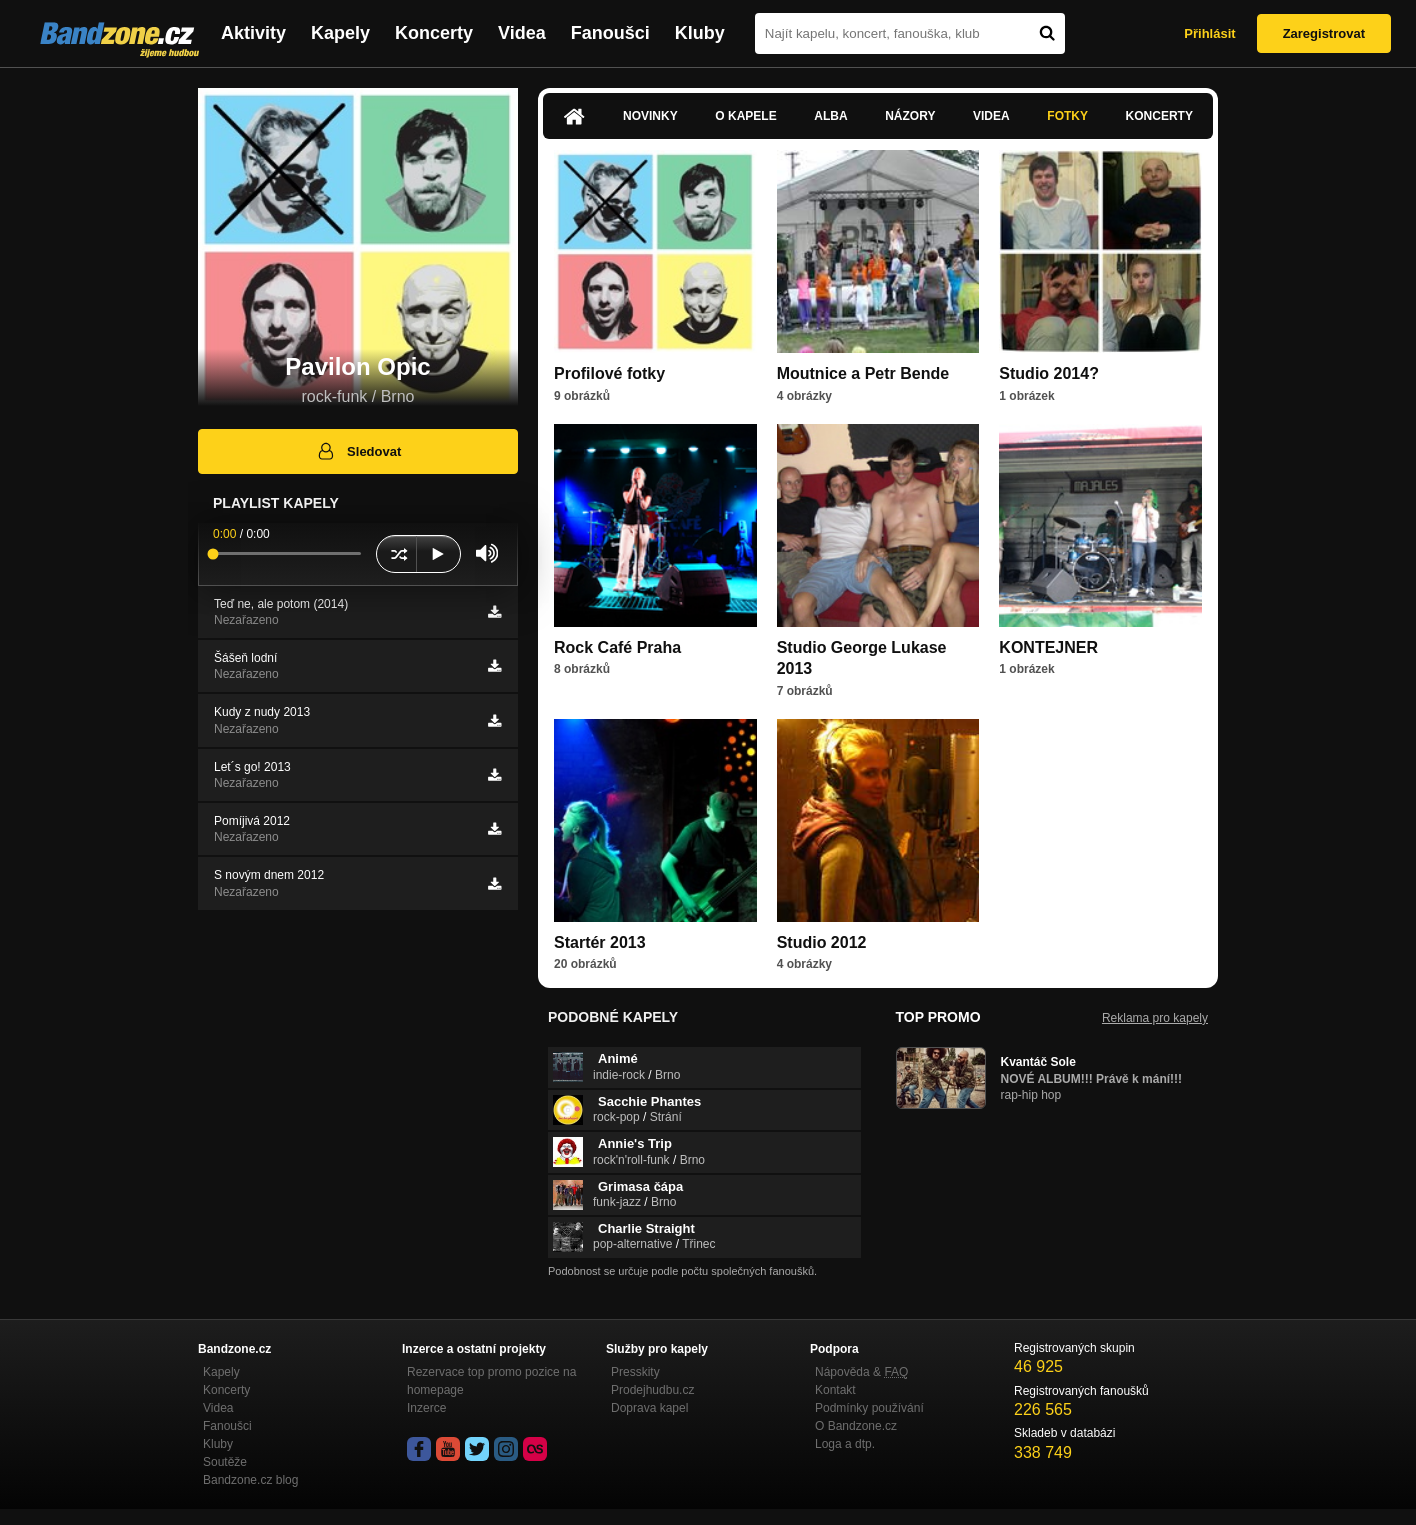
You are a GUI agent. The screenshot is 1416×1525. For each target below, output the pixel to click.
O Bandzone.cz (856, 1426)
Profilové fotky (609, 373)
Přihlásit (1209, 33)
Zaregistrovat (1324, 33)
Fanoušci (610, 33)
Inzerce (426, 1408)
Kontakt (835, 1390)
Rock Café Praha (617, 647)
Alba (830, 116)
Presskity (635, 1372)
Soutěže (225, 1462)
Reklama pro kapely (1155, 1018)
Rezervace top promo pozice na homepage (491, 1381)
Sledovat (358, 451)
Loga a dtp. (845, 1444)
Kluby (700, 33)
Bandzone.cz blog (250, 1480)
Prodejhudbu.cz (652, 1390)
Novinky (650, 116)
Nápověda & (861, 1372)
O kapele (745, 116)
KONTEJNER (1048, 647)
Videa (522, 33)
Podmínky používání (869, 1408)
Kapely (340, 33)
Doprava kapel (649, 1408)
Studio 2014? (1049, 373)
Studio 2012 (822, 942)
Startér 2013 (600, 942)
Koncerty (434, 33)
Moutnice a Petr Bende (863, 373)
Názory (910, 116)
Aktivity (253, 33)
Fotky (1067, 116)
